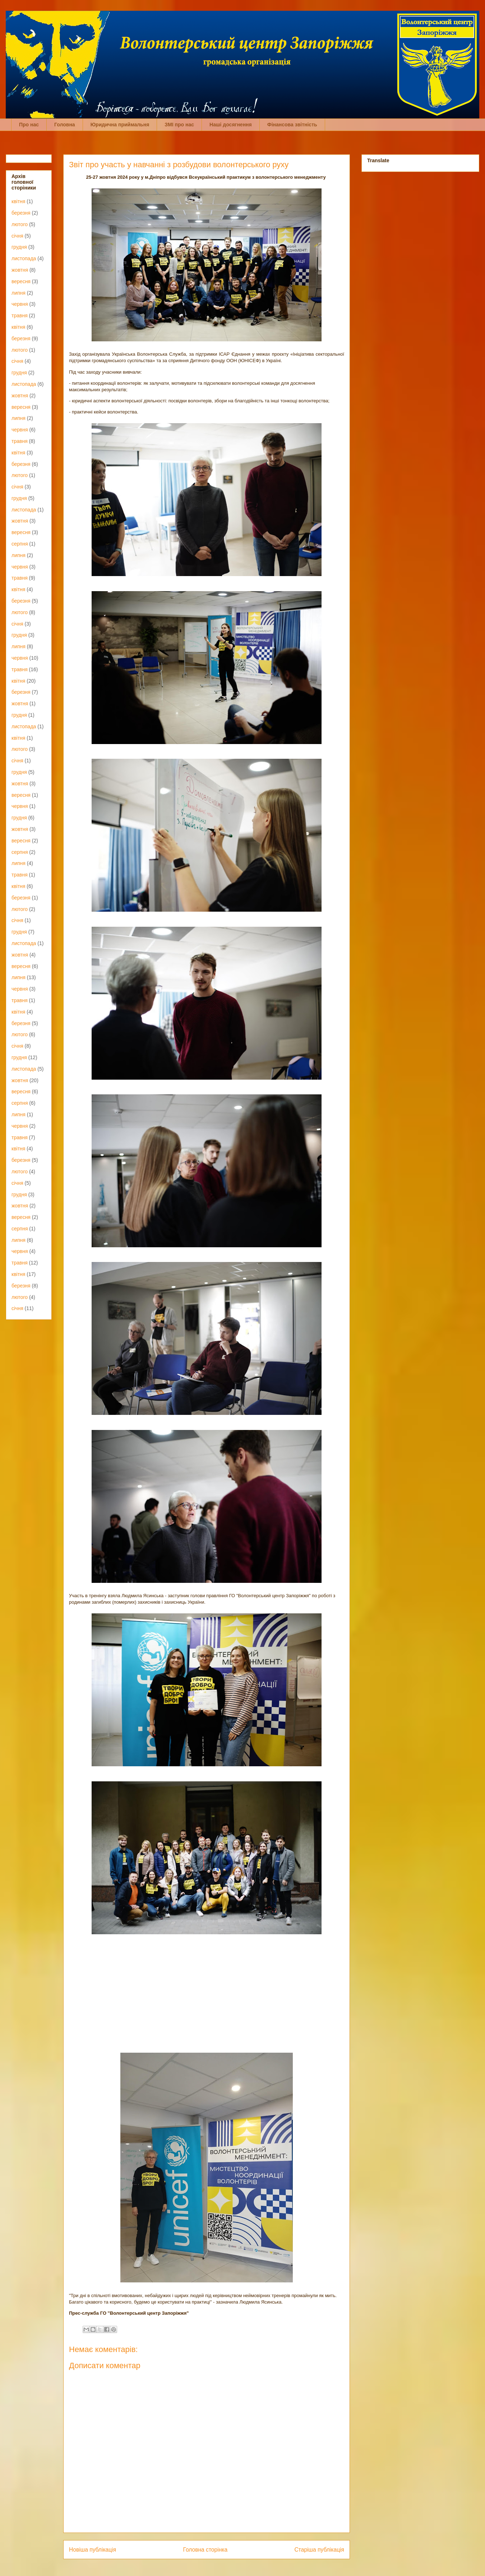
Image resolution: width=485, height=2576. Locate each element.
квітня (18, 201)
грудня (19, 247)
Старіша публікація (319, 2550)
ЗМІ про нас (179, 124)
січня (17, 236)
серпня (19, 544)
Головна (64, 124)
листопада (23, 258)
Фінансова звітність (292, 124)
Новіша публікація (92, 2550)
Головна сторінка (205, 2550)
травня (19, 315)
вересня (21, 281)
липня (18, 293)
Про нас (29, 124)
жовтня (19, 270)
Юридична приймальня (120, 124)
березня (21, 213)
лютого (19, 224)
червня (19, 304)
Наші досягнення (230, 124)
